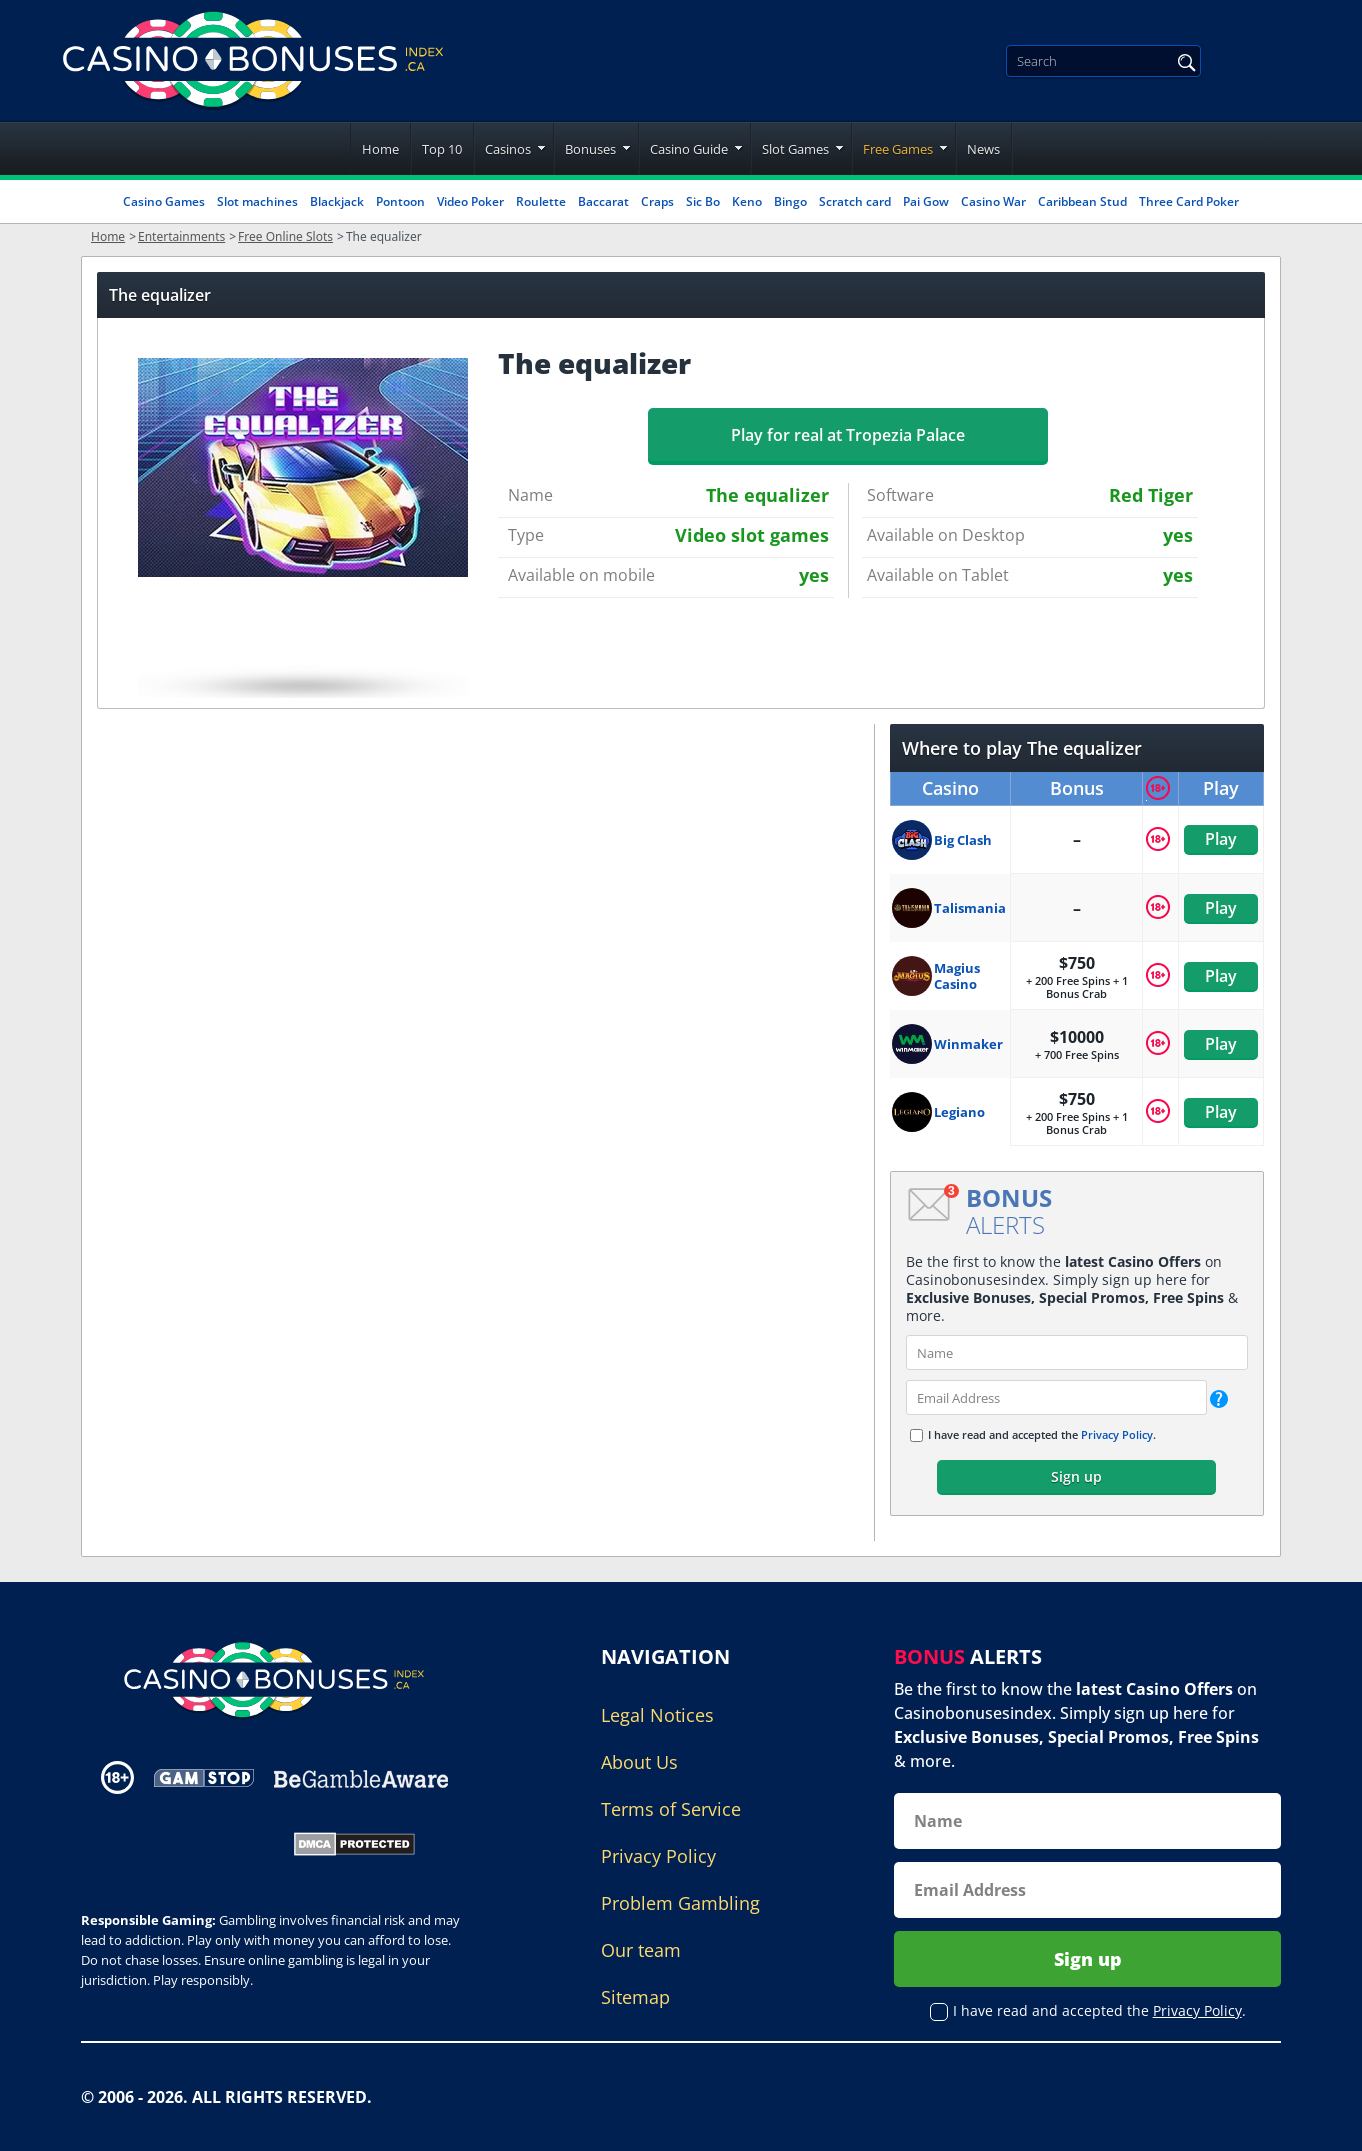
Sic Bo (703, 201)
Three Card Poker (1189, 201)
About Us (639, 1762)
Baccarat (603, 201)
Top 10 (442, 149)
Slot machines (257, 201)
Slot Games (795, 149)
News (983, 149)
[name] (1077, 1352)
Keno (747, 201)
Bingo (790, 201)
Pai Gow (926, 201)
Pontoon (400, 201)
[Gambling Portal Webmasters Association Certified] (174, 1842)
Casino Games (164, 201)
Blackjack (337, 201)
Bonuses (590, 149)
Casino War (993, 201)
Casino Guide (689, 149)
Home (380, 149)
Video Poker (470, 201)
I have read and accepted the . (1042, 1434)
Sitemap (635, 1997)
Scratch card (855, 201)
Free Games (898, 149)
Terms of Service (671, 1809)
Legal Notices (657, 1715)
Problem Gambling (680, 1903)
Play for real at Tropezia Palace (848, 435)
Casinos (508, 149)
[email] (1056, 1397)
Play (1221, 839)
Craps (657, 201)
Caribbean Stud (1082, 201)
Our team (641, 1950)
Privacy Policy (1117, 1434)
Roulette (541, 201)
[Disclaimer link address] (204, 1777)
